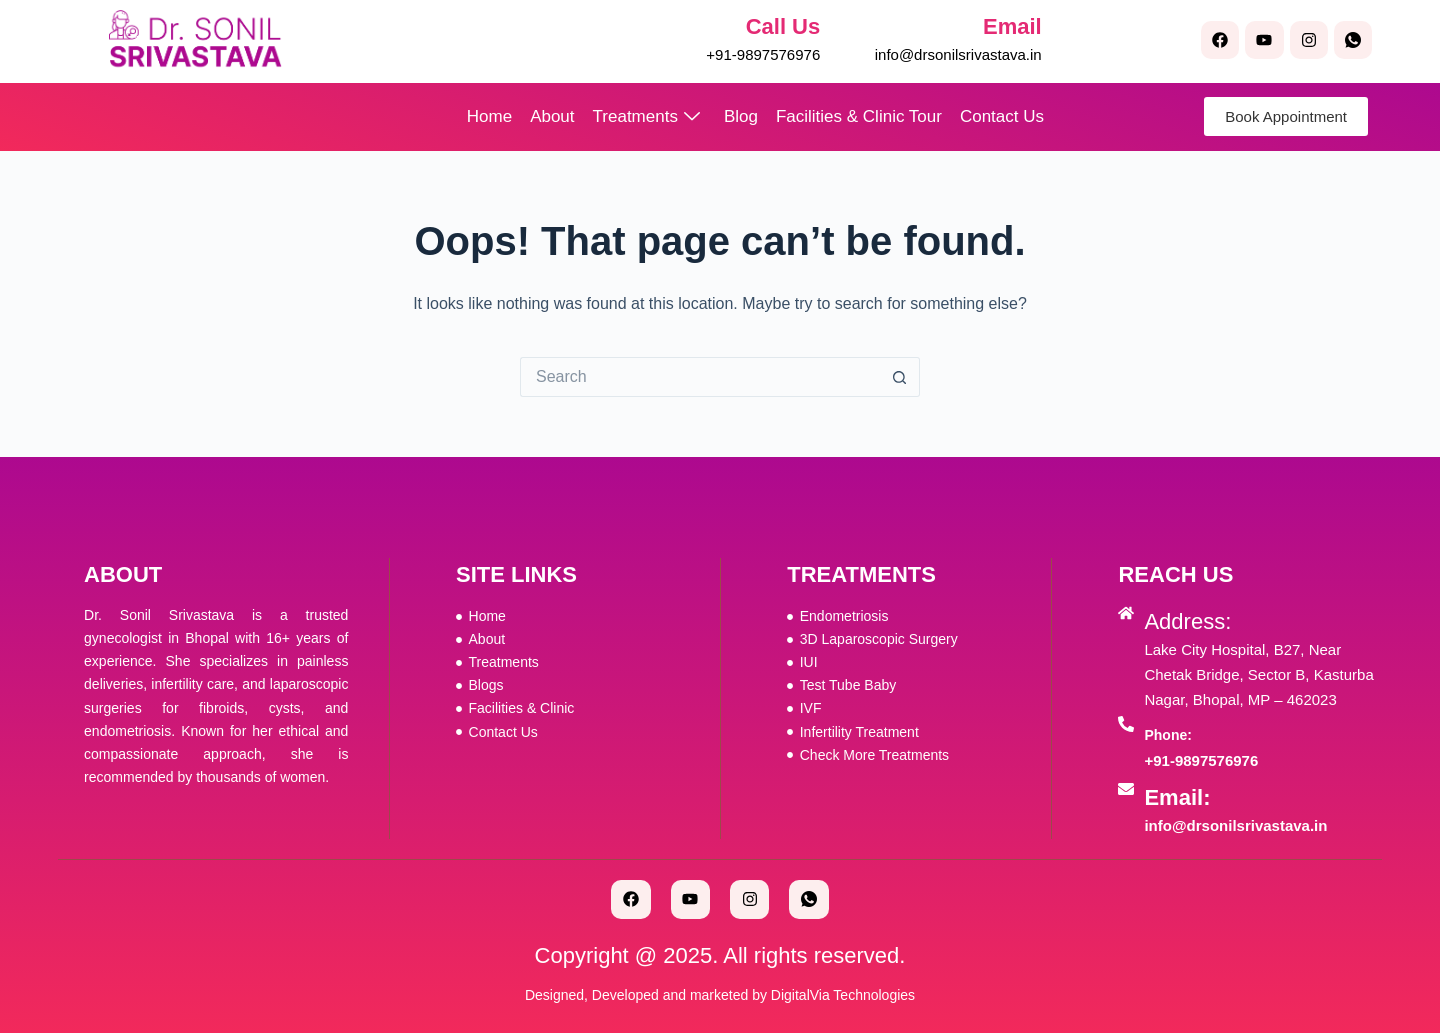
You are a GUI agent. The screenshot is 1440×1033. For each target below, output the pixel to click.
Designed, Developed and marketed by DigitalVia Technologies (720, 995)
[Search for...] (700, 377)
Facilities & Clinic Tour (859, 116)
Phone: (1167, 735)
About (552, 116)
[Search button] (900, 377)
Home (489, 116)
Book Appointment (1286, 116)
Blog (741, 116)
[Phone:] (1126, 724)
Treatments (646, 116)
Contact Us (1002, 116)
